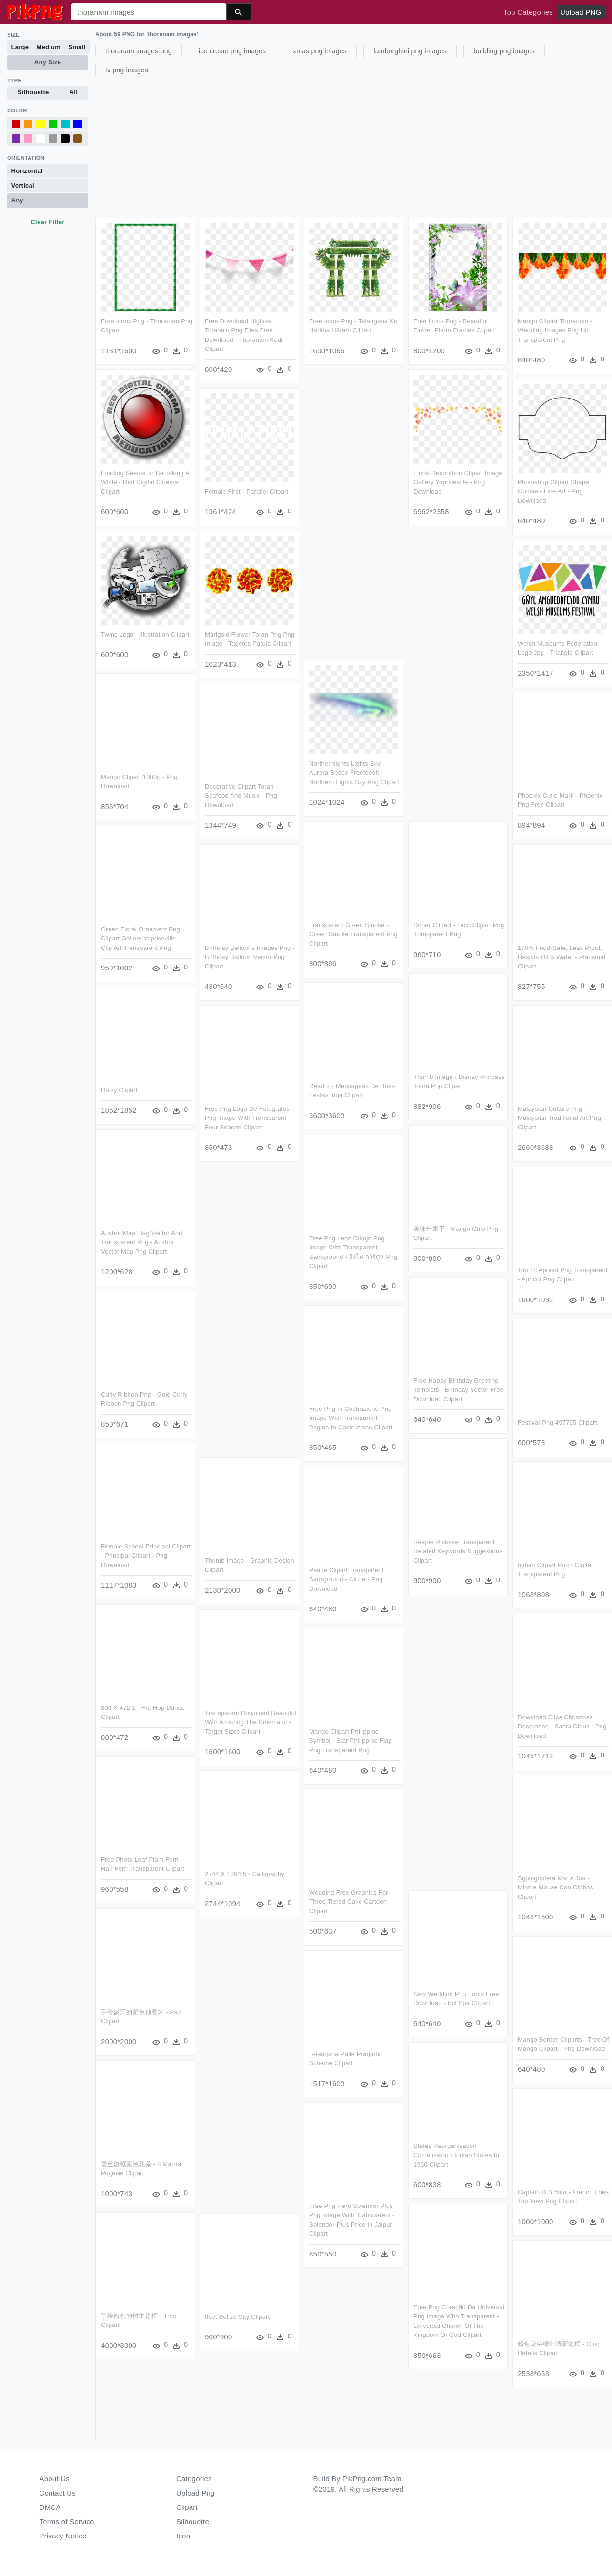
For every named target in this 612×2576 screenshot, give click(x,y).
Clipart (187, 2507)
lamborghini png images (410, 51)
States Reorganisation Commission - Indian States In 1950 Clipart (458, 2156)
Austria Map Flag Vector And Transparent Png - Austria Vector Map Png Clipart (141, 1243)
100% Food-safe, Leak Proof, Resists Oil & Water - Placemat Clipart (562, 957)
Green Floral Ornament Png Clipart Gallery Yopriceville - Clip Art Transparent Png (139, 939)
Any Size (47, 62)
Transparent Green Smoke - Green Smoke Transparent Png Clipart (354, 935)
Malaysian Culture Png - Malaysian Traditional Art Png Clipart (559, 1119)
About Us (55, 2479)
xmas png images (320, 51)
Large (20, 46)
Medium (48, 46)
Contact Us (58, 2493)
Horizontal (27, 170)
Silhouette (33, 92)
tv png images (126, 70)
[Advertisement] (352, 146)
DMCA (50, 2507)
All (74, 92)
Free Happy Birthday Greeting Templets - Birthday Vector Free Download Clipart (460, 1391)
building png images (504, 51)
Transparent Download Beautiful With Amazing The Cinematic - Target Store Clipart (251, 1723)
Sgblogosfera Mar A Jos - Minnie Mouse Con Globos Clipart (557, 1889)
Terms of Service (67, 2521)
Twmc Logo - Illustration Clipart (145, 635)
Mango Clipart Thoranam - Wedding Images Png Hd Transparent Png (554, 330)
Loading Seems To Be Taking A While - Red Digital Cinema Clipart (145, 482)
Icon (183, 2536)
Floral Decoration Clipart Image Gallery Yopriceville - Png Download (457, 482)
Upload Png (195, 2493)
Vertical (22, 185)
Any (17, 200)
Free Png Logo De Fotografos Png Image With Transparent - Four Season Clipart (248, 1119)
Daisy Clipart (118, 1091)
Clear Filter (47, 222)
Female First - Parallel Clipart (246, 492)
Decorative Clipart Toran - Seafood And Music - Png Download (241, 796)
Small (76, 46)
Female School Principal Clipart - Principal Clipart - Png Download (144, 1556)
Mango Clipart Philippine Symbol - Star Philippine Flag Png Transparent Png (350, 1742)
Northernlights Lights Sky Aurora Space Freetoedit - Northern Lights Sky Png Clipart (355, 774)
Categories (194, 2479)
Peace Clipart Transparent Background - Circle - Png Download (347, 1580)
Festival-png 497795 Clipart (558, 1423)
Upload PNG (580, 12)
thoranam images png (138, 51)
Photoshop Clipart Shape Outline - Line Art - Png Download (554, 492)
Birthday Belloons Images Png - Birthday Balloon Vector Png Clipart (250, 958)
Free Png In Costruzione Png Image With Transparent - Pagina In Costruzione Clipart (352, 1419)
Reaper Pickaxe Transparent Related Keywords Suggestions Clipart (458, 1553)
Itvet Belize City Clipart (237, 2318)
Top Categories (528, 12)
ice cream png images (232, 51)
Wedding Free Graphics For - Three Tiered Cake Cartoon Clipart (351, 1903)
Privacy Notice (63, 2536)
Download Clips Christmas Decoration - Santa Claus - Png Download (562, 1727)
